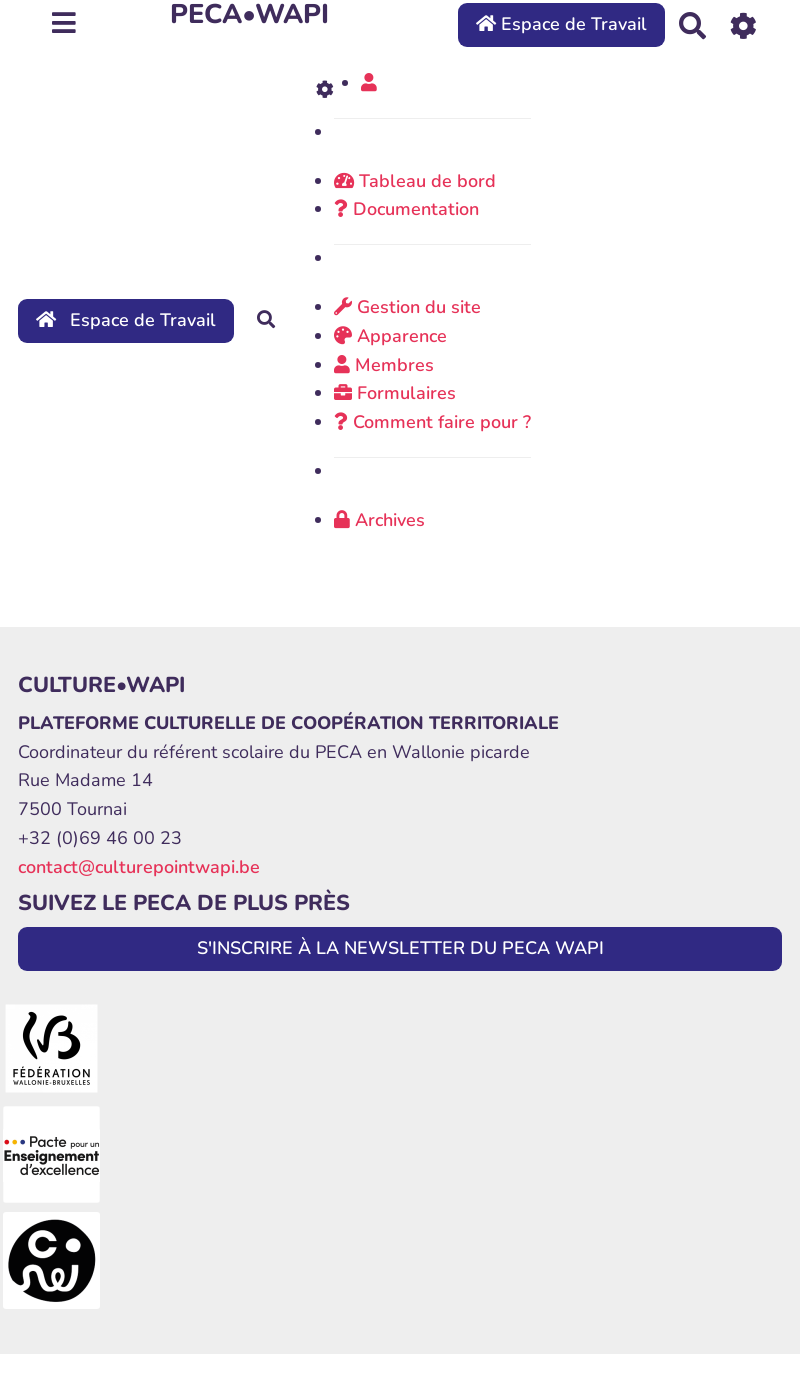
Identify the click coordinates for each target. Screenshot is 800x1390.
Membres (384, 365)
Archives (379, 520)
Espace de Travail (561, 24)
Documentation (406, 209)
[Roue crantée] (743, 24)
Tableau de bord (415, 181)
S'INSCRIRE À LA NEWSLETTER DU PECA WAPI (400, 948)
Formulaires (395, 393)
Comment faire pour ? (432, 422)
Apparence (390, 336)
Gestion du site (407, 307)
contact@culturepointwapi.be (139, 867)
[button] (369, 83)
